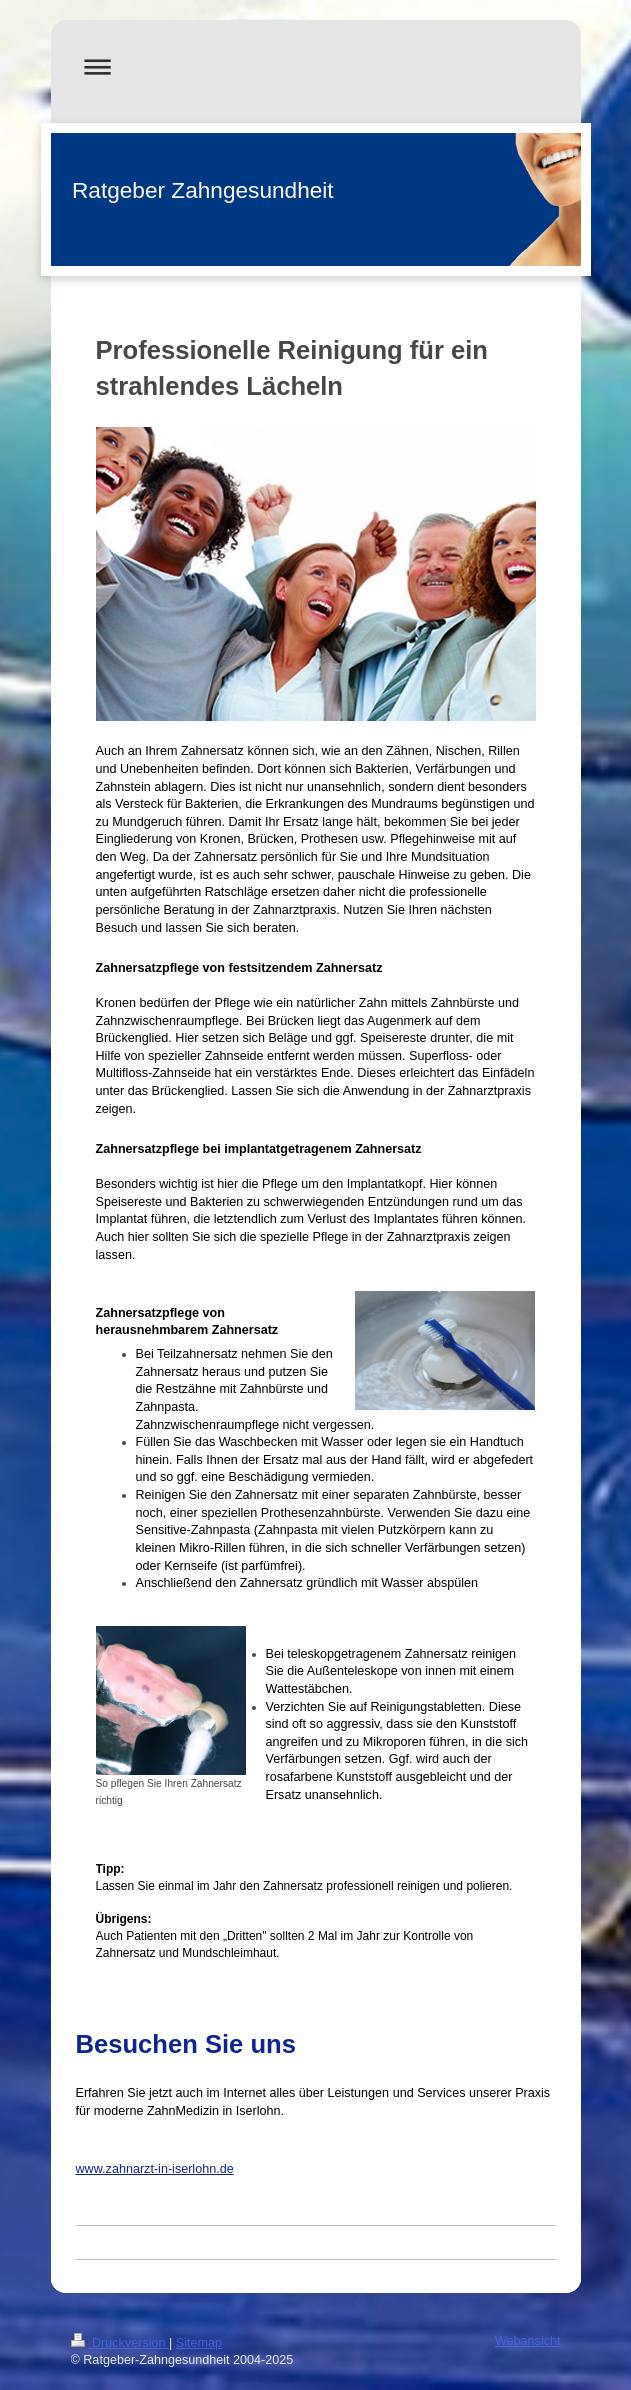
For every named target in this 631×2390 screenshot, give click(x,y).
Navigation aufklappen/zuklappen (316, 66)
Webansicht (528, 2341)
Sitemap (199, 2343)
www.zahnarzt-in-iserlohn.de (155, 2169)
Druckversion (120, 2343)
